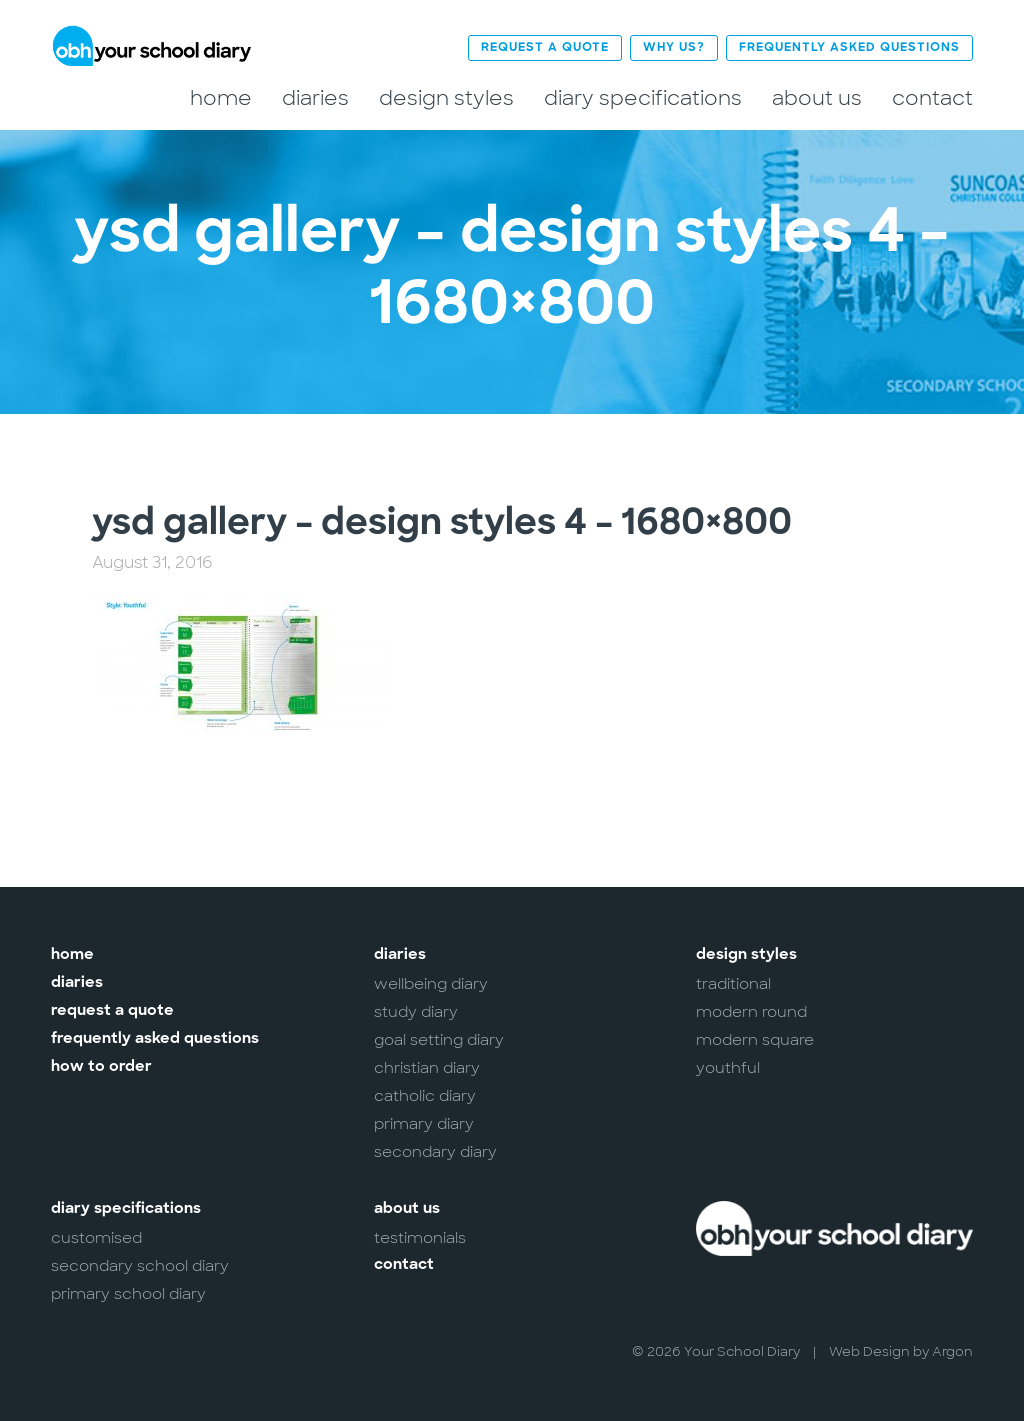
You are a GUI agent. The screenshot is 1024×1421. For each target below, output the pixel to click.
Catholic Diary (425, 1096)
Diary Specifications (643, 98)
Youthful (728, 1068)
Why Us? (674, 48)
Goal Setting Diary (439, 1040)
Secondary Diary (435, 1152)
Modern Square (755, 1040)
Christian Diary (427, 1068)
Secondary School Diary (140, 1266)
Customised (96, 1238)
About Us (817, 98)
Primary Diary (424, 1124)
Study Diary (416, 1012)
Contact (932, 98)
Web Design (869, 1351)
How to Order (101, 1067)
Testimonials (420, 1238)
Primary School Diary (128, 1294)
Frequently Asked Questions (849, 48)
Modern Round (751, 1012)
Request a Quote (545, 48)
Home (221, 98)
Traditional (733, 984)
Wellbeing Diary (431, 984)
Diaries (315, 98)
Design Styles (446, 98)
